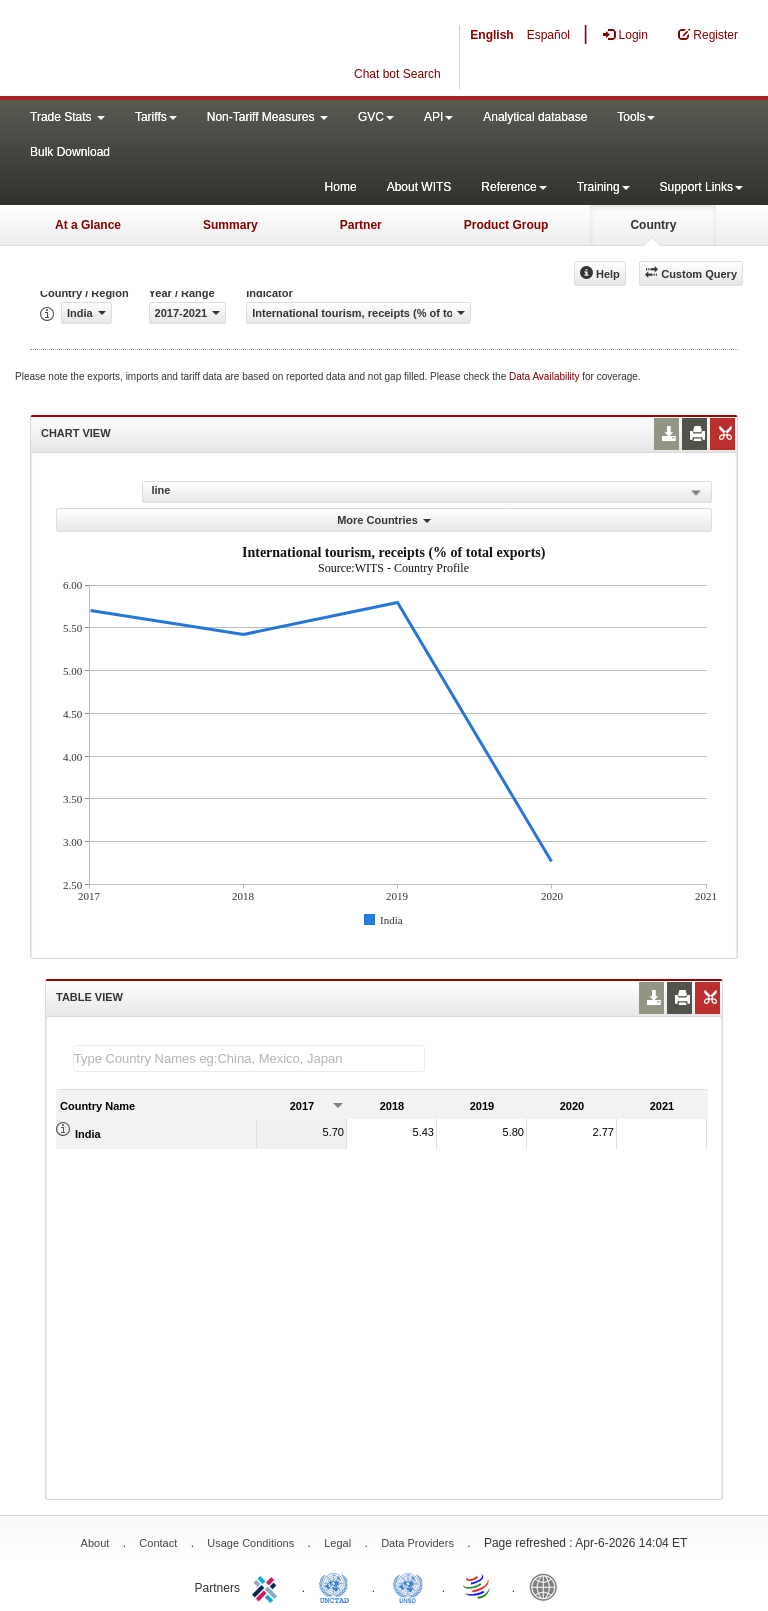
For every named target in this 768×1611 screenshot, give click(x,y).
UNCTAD (338, 1586)
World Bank (548, 1586)
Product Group (506, 225)
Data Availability (545, 376)
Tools (636, 117)
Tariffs (156, 117)
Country (653, 225)
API (438, 117)
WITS (200, 50)
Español (548, 35)
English (491, 35)
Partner (361, 225)
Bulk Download (70, 152)
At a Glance (88, 225)
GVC (376, 117)
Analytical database (535, 117)
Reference (513, 187)
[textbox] (249, 1058)
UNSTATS (408, 1586)
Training (603, 187)
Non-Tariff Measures (267, 117)
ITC (268, 1586)
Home (341, 187)
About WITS (419, 187)
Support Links (701, 187)
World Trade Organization (478, 1586)
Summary (230, 225)
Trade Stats (67, 117)
